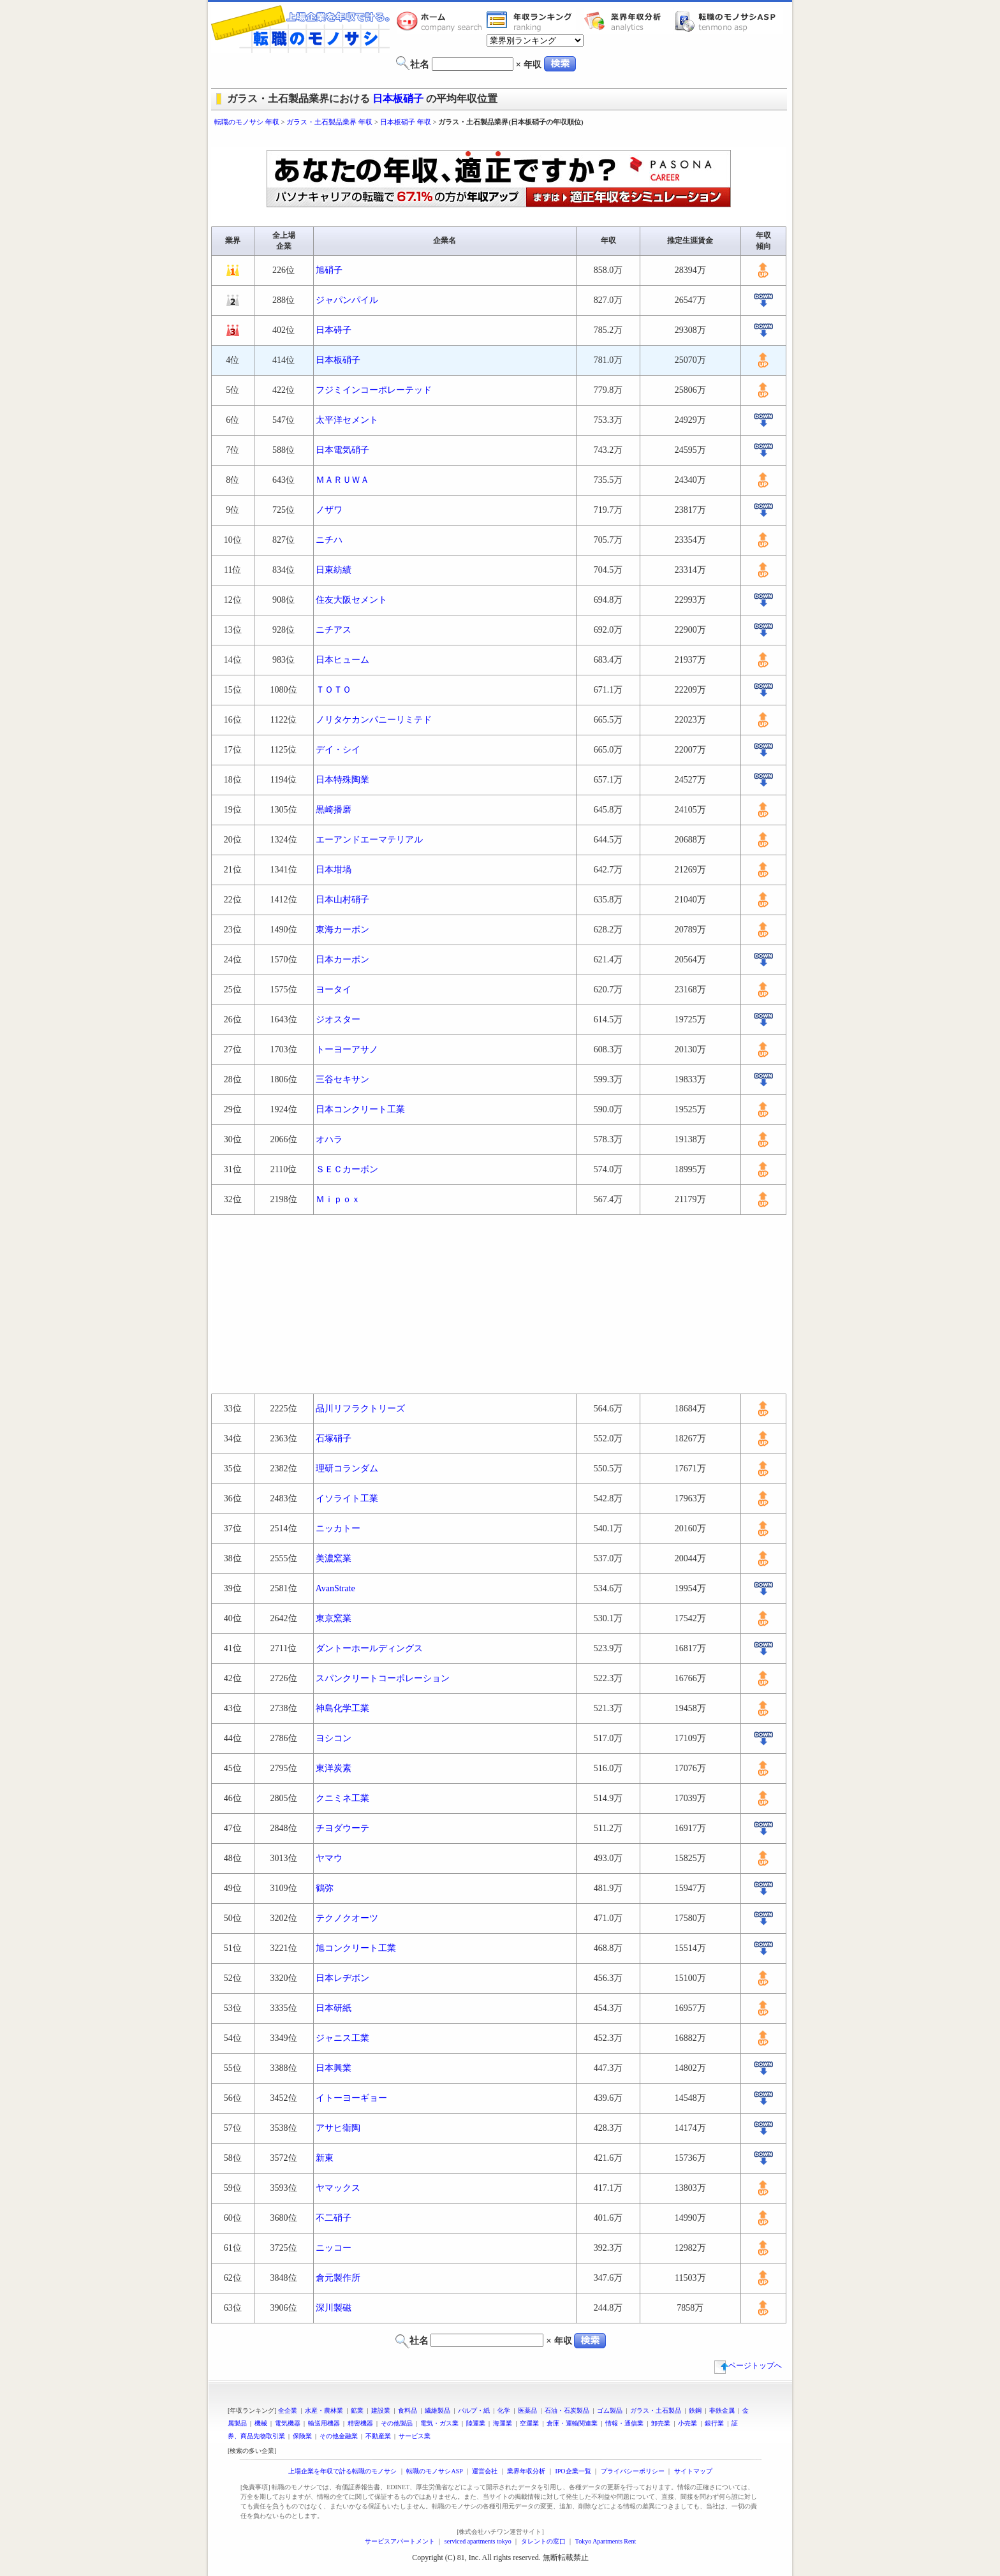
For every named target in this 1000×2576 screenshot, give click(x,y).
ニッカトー (338, 1528)
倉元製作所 (338, 2278)
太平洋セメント (347, 420)
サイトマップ (693, 2471)
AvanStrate (335, 1588)
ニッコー (333, 2248)
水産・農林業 (324, 2410)
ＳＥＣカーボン (347, 1169)
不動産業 (378, 2436)
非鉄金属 (722, 2410)
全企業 (287, 2410)
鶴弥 (325, 1888)
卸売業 (660, 2423)
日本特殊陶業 (342, 779)
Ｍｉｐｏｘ (338, 1199)
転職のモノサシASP (728, 21)
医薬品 (527, 2410)
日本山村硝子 (342, 899)
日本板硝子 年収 (405, 122)
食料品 (407, 2410)
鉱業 (357, 2410)
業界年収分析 (628, 21)
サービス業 (414, 2436)
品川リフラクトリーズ (360, 1408)
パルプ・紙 (474, 2410)
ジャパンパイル (347, 300)
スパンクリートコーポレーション (383, 1678)
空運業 (529, 2423)
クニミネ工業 (342, 1798)
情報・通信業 (624, 2423)
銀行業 (714, 2423)
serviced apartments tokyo (478, 2541)
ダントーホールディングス (369, 1648)
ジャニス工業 (342, 2038)
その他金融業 (339, 2436)
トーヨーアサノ (347, 1049)
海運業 (502, 2423)
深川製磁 (333, 2308)
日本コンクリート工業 (360, 1109)
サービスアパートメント (400, 2541)
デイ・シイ (338, 749)
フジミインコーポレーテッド (374, 390)
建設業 (380, 2410)
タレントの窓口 (543, 2541)
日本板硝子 (397, 98)
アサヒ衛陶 (338, 2128)
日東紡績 (333, 570)
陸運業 (475, 2423)
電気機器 (287, 2423)
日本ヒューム (342, 660)
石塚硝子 (333, 1438)
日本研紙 (333, 2008)
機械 (260, 2423)
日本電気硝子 (342, 450)
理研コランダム (347, 1468)
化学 (503, 2410)
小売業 (687, 2423)
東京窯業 (333, 1618)
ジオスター (338, 1019)
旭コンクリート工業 (356, 1948)
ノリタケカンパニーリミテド (374, 720)
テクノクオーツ (347, 1918)
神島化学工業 (342, 1708)
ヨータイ (333, 989)
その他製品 (397, 2423)
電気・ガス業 (439, 2423)
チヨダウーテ (342, 1828)
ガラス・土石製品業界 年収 (329, 122)
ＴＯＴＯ (333, 690)
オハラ (329, 1139)
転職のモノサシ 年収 (246, 122)
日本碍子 (333, 330)
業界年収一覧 (531, 21)
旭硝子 (329, 270)
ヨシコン (333, 1738)
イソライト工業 (347, 1498)
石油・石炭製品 (567, 2410)
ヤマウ (329, 1858)
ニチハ (329, 540)
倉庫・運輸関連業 (572, 2423)
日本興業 (333, 2068)
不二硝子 (333, 2218)
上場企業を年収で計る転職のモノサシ (342, 2471)
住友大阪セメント (351, 600)
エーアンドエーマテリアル (369, 839)
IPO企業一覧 (573, 2471)
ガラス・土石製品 (655, 2410)
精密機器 (360, 2423)
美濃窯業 (333, 1558)
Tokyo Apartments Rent (605, 2541)
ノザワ (329, 510)
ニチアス (333, 630)
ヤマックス (338, 2188)
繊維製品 (437, 2410)
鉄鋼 (695, 2410)
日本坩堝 (333, 869)
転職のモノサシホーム (441, 21)
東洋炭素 (333, 1768)
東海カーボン (342, 929)
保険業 (302, 2436)
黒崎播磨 (333, 809)
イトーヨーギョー (351, 2098)
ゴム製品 (609, 2410)
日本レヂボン (342, 1978)
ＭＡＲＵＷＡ (342, 480)
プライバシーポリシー (633, 2471)
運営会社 (484, 2471)
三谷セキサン (342, 1079)
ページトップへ (748, 2365)
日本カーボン (342, 959)
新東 (325, 2158)
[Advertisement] (500, 139)
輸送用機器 (324, 2423)
